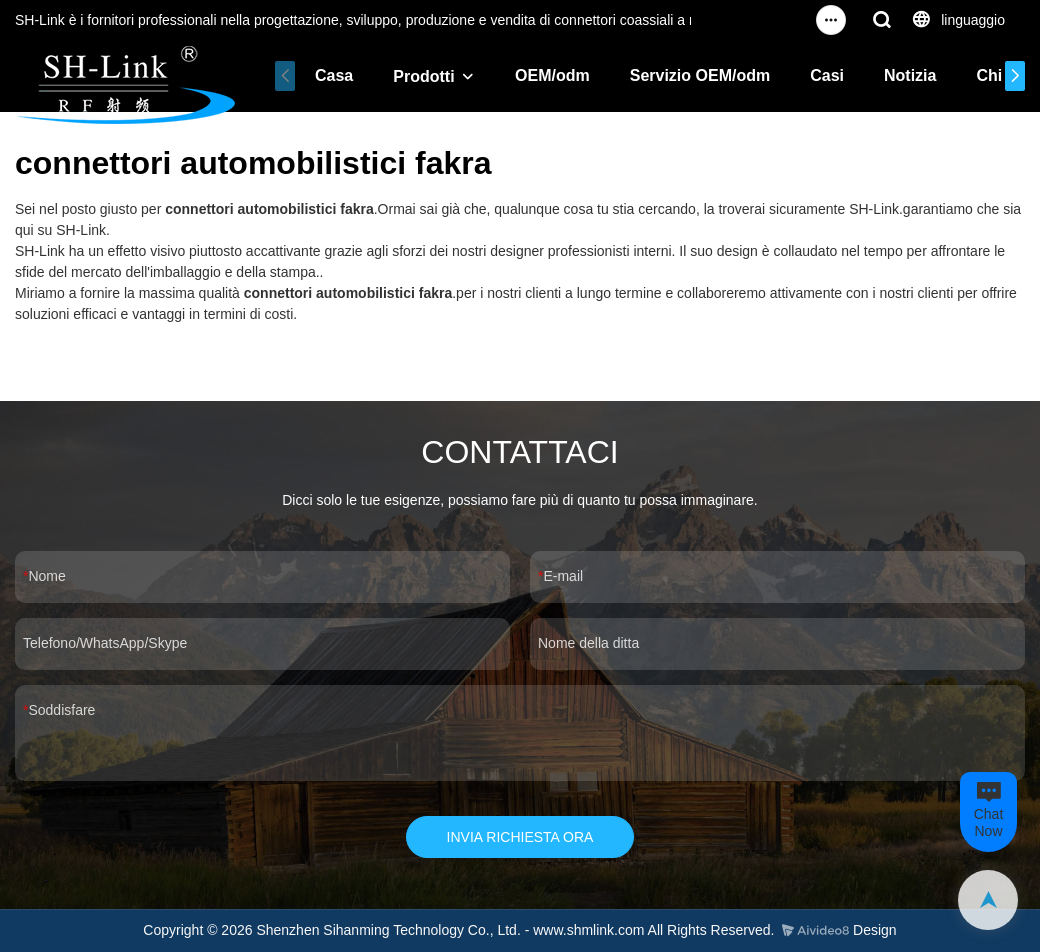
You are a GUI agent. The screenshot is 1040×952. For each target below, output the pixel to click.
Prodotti (423, 76)
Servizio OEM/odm (700, 75)
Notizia (910, 75)
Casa (334, 75)
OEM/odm (552, 75)
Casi (827, 75)
